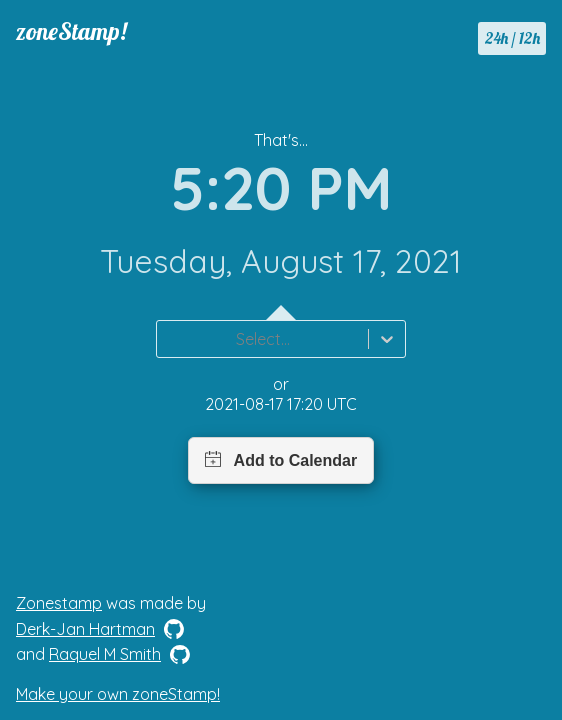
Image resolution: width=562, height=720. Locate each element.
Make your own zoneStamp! (118, 694)
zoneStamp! (71, 31)
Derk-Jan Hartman (85, 629)
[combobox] (169, 339)
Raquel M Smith (105, 654)
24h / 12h (512, 38)
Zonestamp (59, 603)
